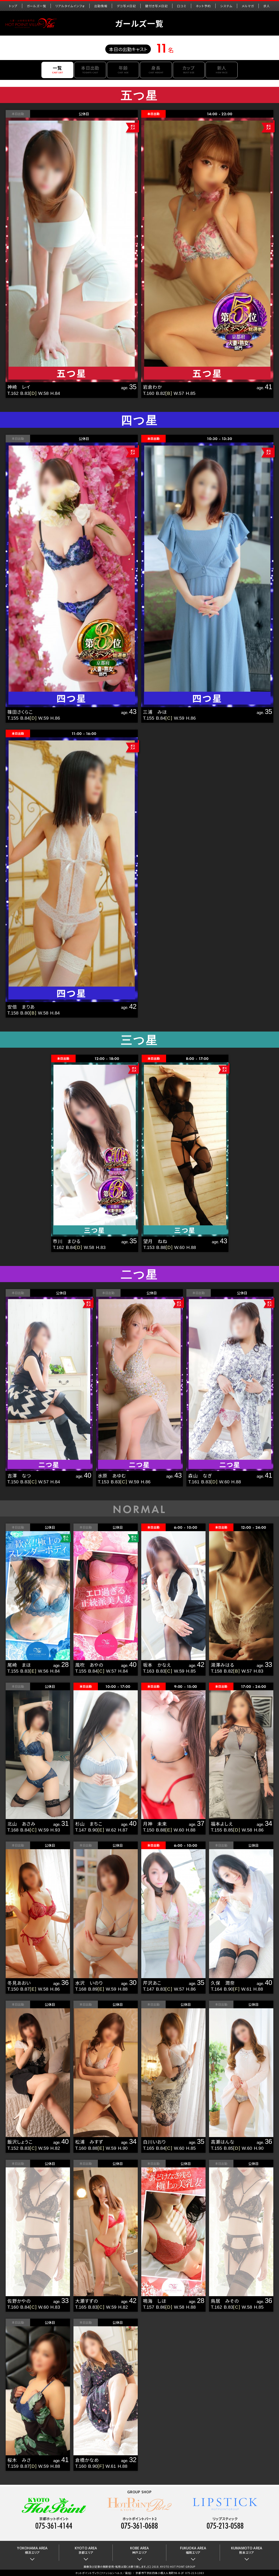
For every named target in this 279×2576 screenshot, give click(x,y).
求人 (266, 6)
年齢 (123, 70)
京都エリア (86, 2550)
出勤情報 (101, 6)
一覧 (57, 70)
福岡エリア (193, 2550)
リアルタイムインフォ (70, 6)
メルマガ (248, 6)
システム (226, 6)
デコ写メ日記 (126, 6)
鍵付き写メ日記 (156, 6)
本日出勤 (90, 70)
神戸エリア (139, 2550)
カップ (189, 70)
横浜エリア (32, 2550)
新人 (221, 70)
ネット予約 (203, 6)
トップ (13, 6)
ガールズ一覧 (36, 6)
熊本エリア (246, 2550)
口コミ (181, 6)
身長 (156, 70)
